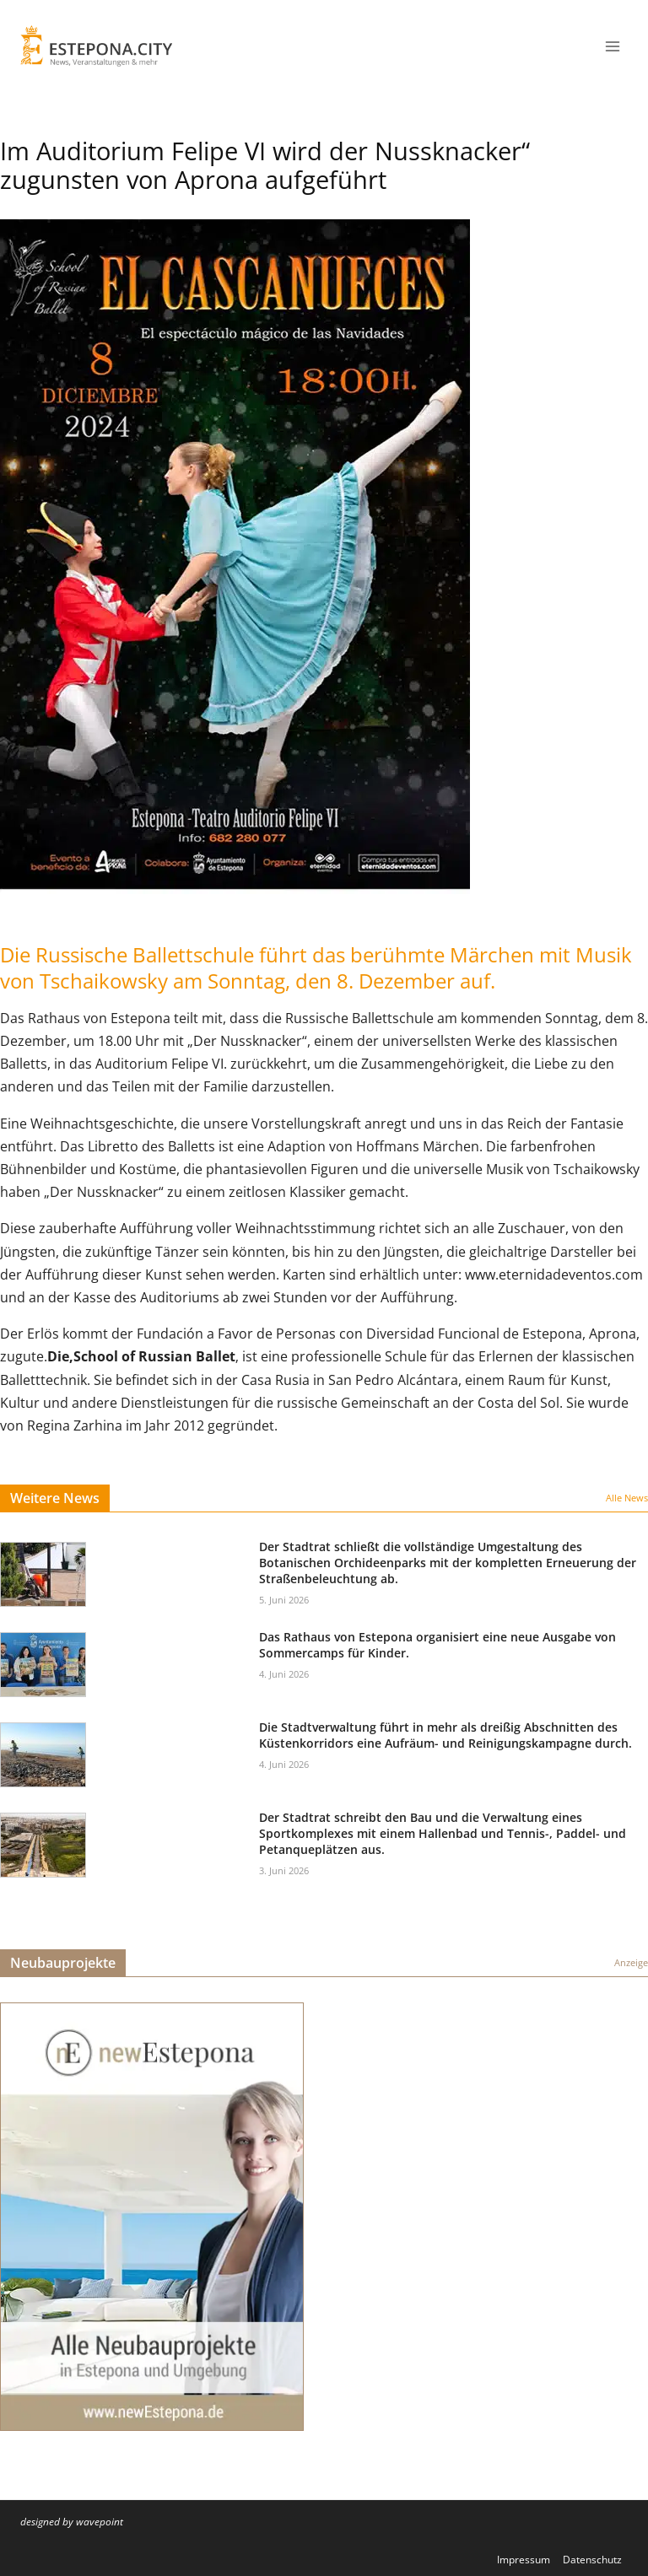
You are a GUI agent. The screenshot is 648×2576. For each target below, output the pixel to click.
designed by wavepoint (71, 2521)
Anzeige (631, 1962)
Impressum (523, 2559)
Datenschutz (592, 2559)
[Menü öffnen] (612, 46)
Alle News (627, 1497)
